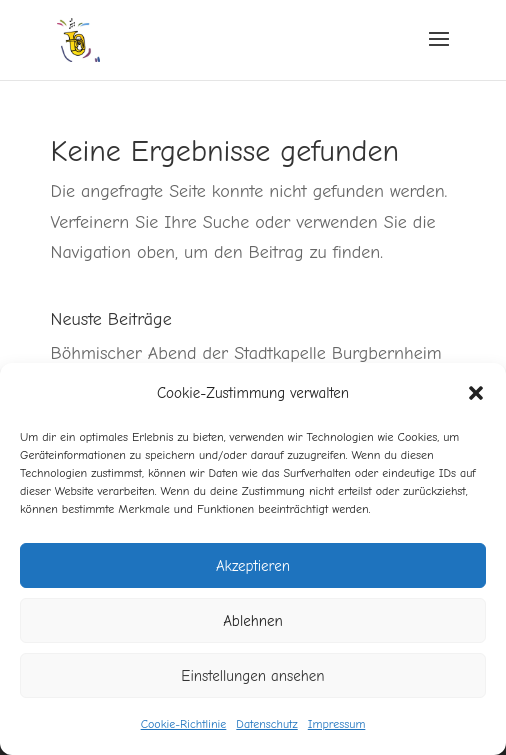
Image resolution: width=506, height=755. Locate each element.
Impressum (337, 724)
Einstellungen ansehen (252, 676)
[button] (476, 393)
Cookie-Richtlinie (184, 724)
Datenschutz (266, 724)
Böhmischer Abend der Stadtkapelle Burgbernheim (246, 353)
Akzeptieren (253, 566)
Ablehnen (253, 621)
